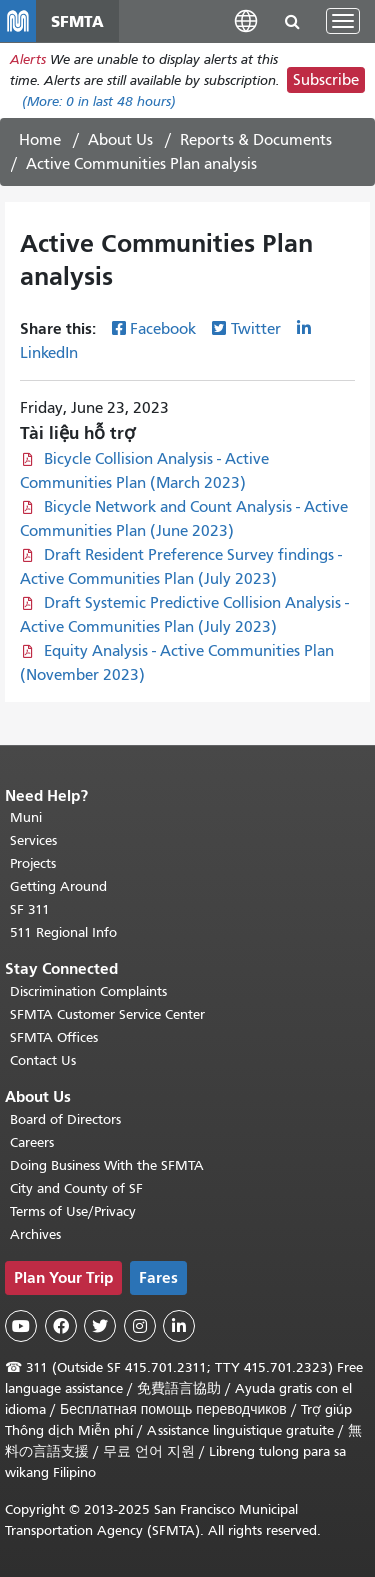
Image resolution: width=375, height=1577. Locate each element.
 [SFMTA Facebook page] (61, 1326)
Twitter (256, 329)
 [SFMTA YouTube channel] (21, 1326)
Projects (33, 863)
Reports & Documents (256, 140)
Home (40, 140)
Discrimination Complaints (88, 991)
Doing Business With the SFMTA (107, 1165)
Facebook (163, 329)
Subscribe (326, 80)
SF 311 (30, 909)
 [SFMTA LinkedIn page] (179, 1326)
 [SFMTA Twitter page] (100, 1326)
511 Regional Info (63, 932)
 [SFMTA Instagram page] (140, 1326)
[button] (246, 20)
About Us (120, 140)
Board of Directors (65, 1119)
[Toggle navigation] (343, 21)
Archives (35, 1234)
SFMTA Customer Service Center (107, 1014)
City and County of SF (76, 1188)
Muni (26, 817)
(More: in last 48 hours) (99, 101)
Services (33, 840)
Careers (32, 1142)
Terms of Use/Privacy (73, 1211)
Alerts (28, 59)
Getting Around (58, 886)
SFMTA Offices (54, 1037)
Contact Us (43, 1060)
